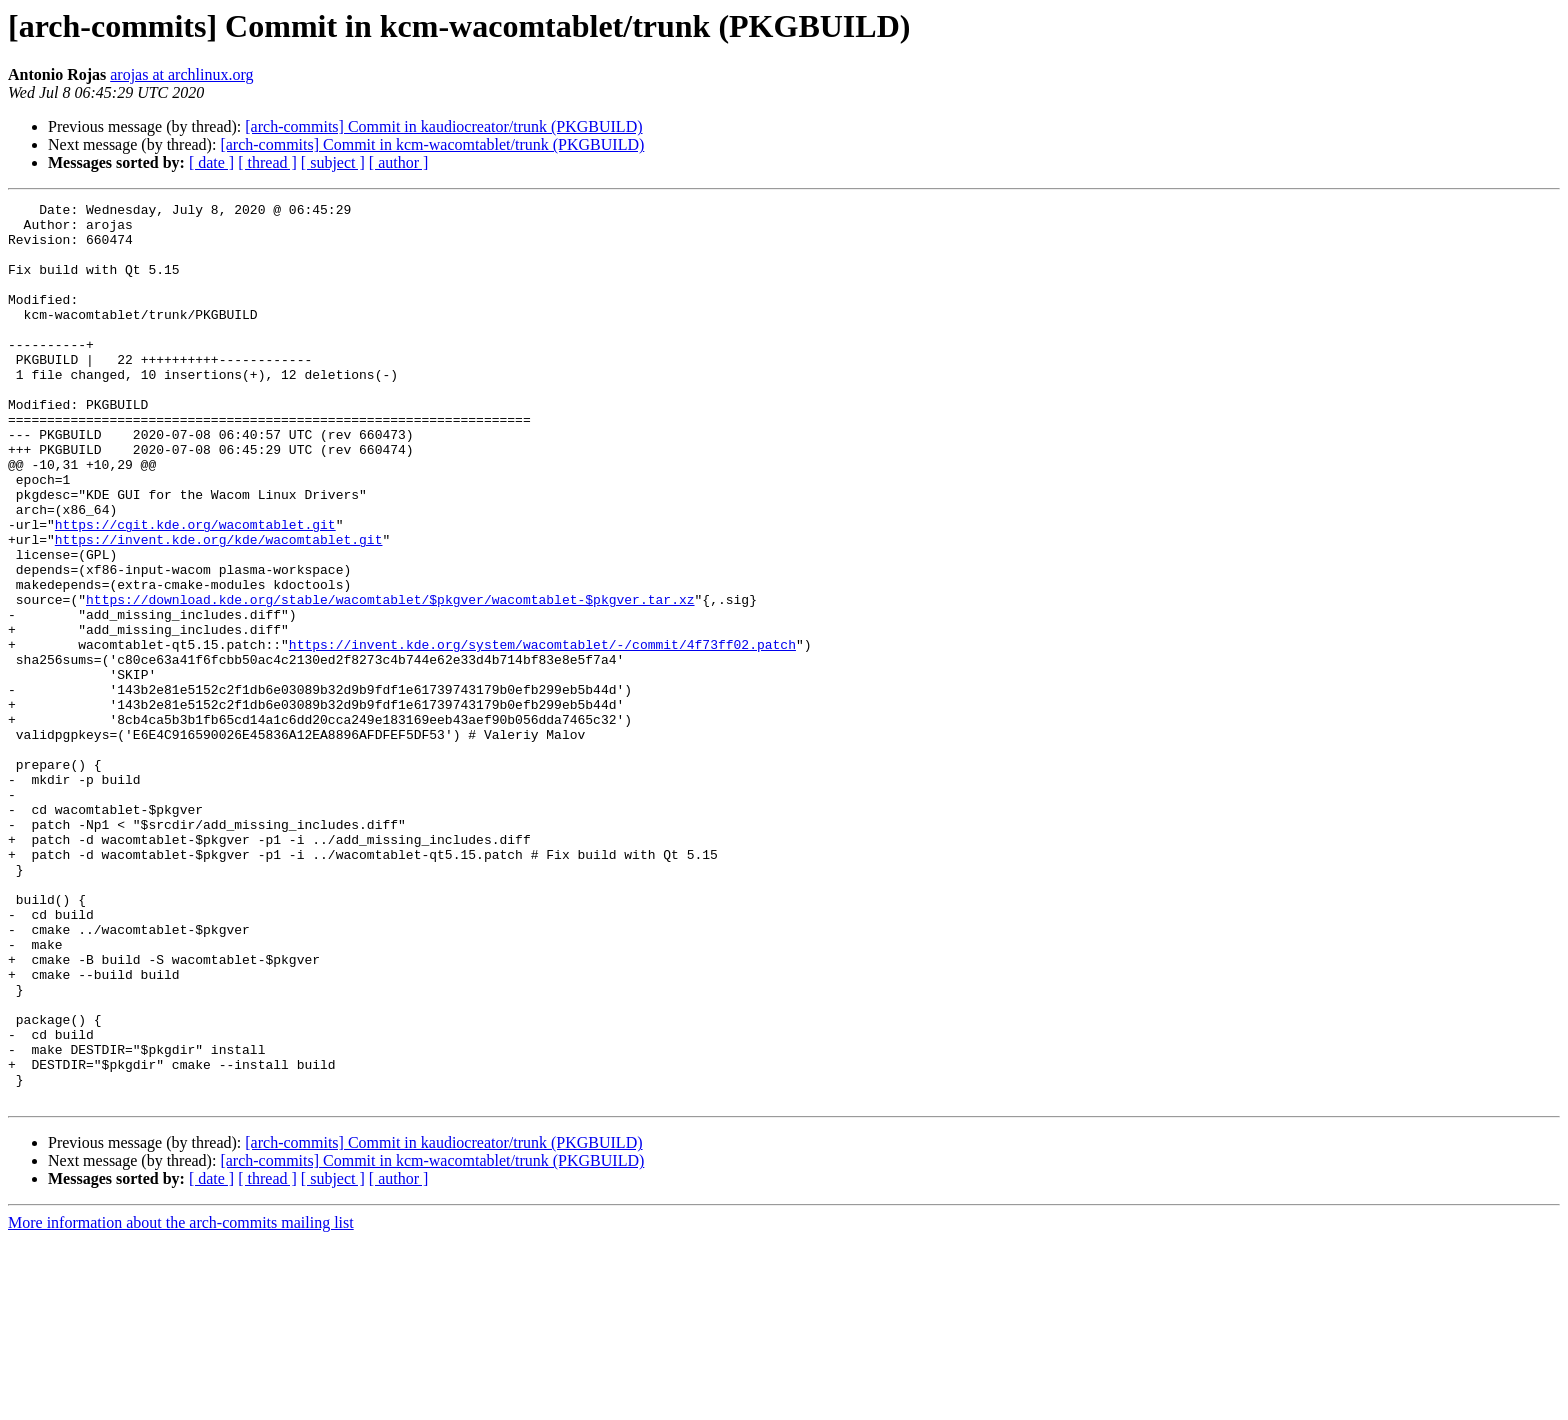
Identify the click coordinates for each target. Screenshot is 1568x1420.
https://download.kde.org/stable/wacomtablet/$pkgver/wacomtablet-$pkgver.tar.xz (390, 680)
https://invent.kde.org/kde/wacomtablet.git (219, 608)
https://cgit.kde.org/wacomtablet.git (195, 590)
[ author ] (399, 162)
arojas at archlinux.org (181, 74)
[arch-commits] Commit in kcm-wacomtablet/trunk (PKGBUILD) (432, 144)
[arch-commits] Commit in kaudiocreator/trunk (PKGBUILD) (443, 126)
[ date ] (211, 162)
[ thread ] (267, 162)
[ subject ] (333, 162)
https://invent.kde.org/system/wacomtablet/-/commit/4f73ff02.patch (542, 734)
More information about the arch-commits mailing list (181, 1402)
